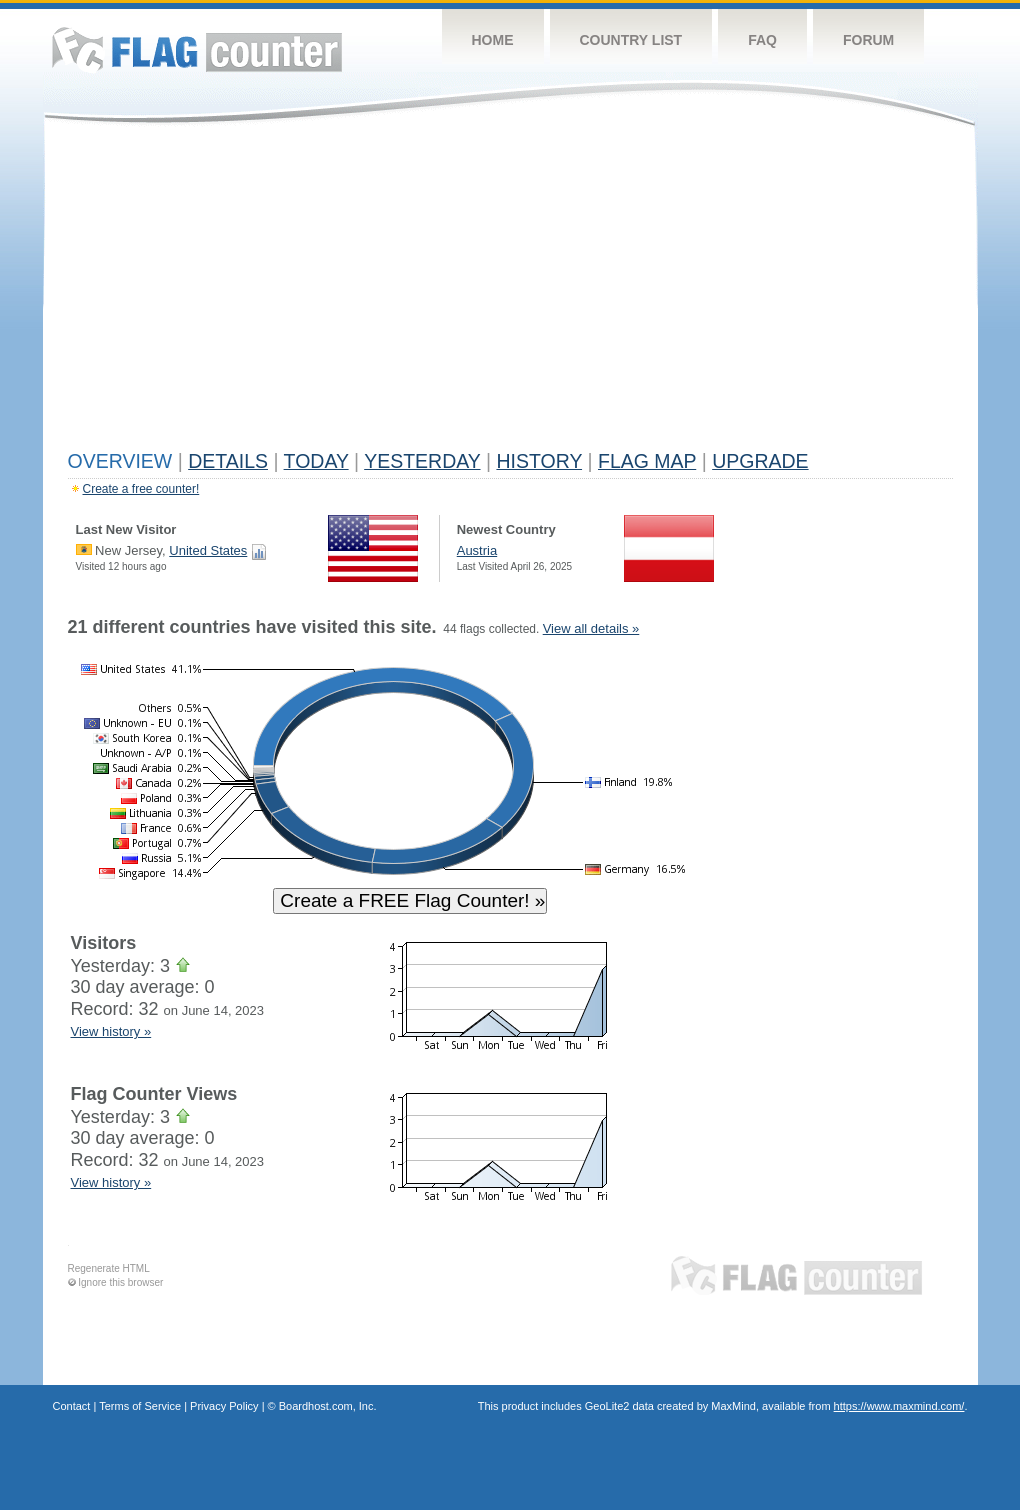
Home (493, 40)
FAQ (762, 40)
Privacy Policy (224, 1406)
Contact (72, 1406)
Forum (868, 40)
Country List (631, 40)
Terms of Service (140, 1406)
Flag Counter (197, 49)
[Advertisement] (510, 292)
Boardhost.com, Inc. (328, 1406)
